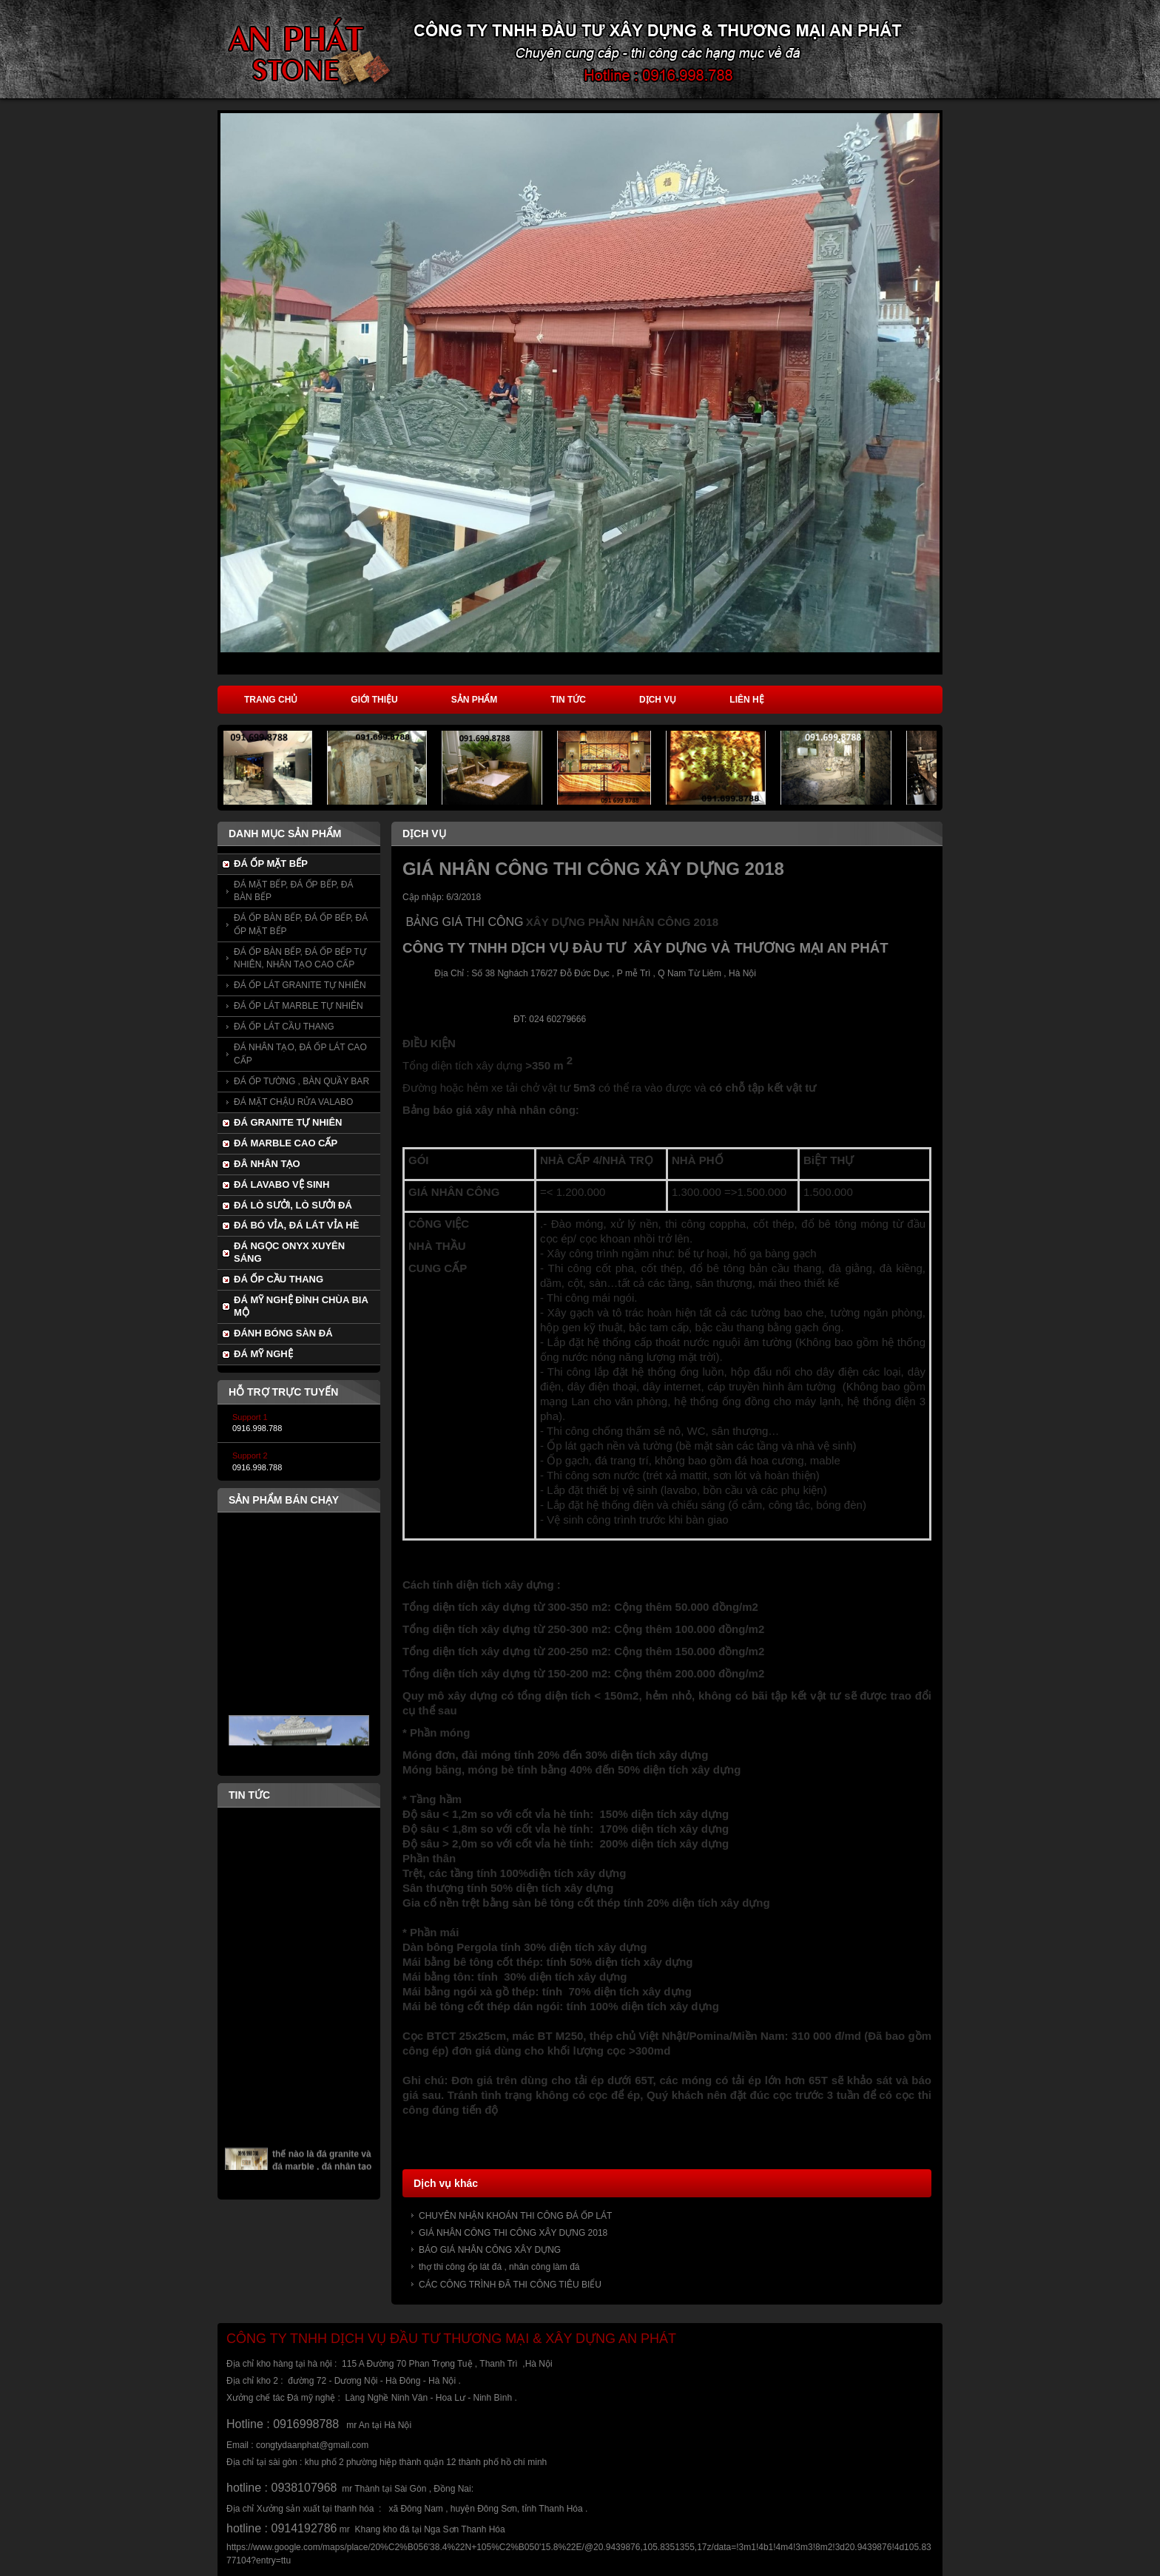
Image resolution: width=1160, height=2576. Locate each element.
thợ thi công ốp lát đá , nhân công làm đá (499, 2267)
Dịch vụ (657, 699)
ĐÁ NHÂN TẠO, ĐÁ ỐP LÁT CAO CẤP (300, 1053)
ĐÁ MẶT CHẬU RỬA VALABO (293, 1102)
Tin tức (568, 699)
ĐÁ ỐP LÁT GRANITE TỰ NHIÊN (300, 985)
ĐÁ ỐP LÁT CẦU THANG (284, 1026)
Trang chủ (270, 699)
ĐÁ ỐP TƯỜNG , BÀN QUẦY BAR (301, 1081)
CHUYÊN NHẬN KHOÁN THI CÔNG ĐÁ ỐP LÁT (515, 2216)
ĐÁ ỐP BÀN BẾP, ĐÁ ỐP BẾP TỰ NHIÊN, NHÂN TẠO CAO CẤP (300, 958)
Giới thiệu (374, 699)
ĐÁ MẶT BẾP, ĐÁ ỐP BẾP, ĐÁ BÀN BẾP (294, 890)
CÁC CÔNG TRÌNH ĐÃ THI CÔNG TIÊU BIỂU (510, 2284)
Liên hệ (746, 699)
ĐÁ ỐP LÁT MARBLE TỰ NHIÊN (298, 1006)
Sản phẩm (474, 699)
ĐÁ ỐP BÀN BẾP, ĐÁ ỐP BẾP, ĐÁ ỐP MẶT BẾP (301, 924)
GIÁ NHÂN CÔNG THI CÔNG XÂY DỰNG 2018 (513, 2233)
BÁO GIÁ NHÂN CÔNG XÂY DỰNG (490, 2250)
